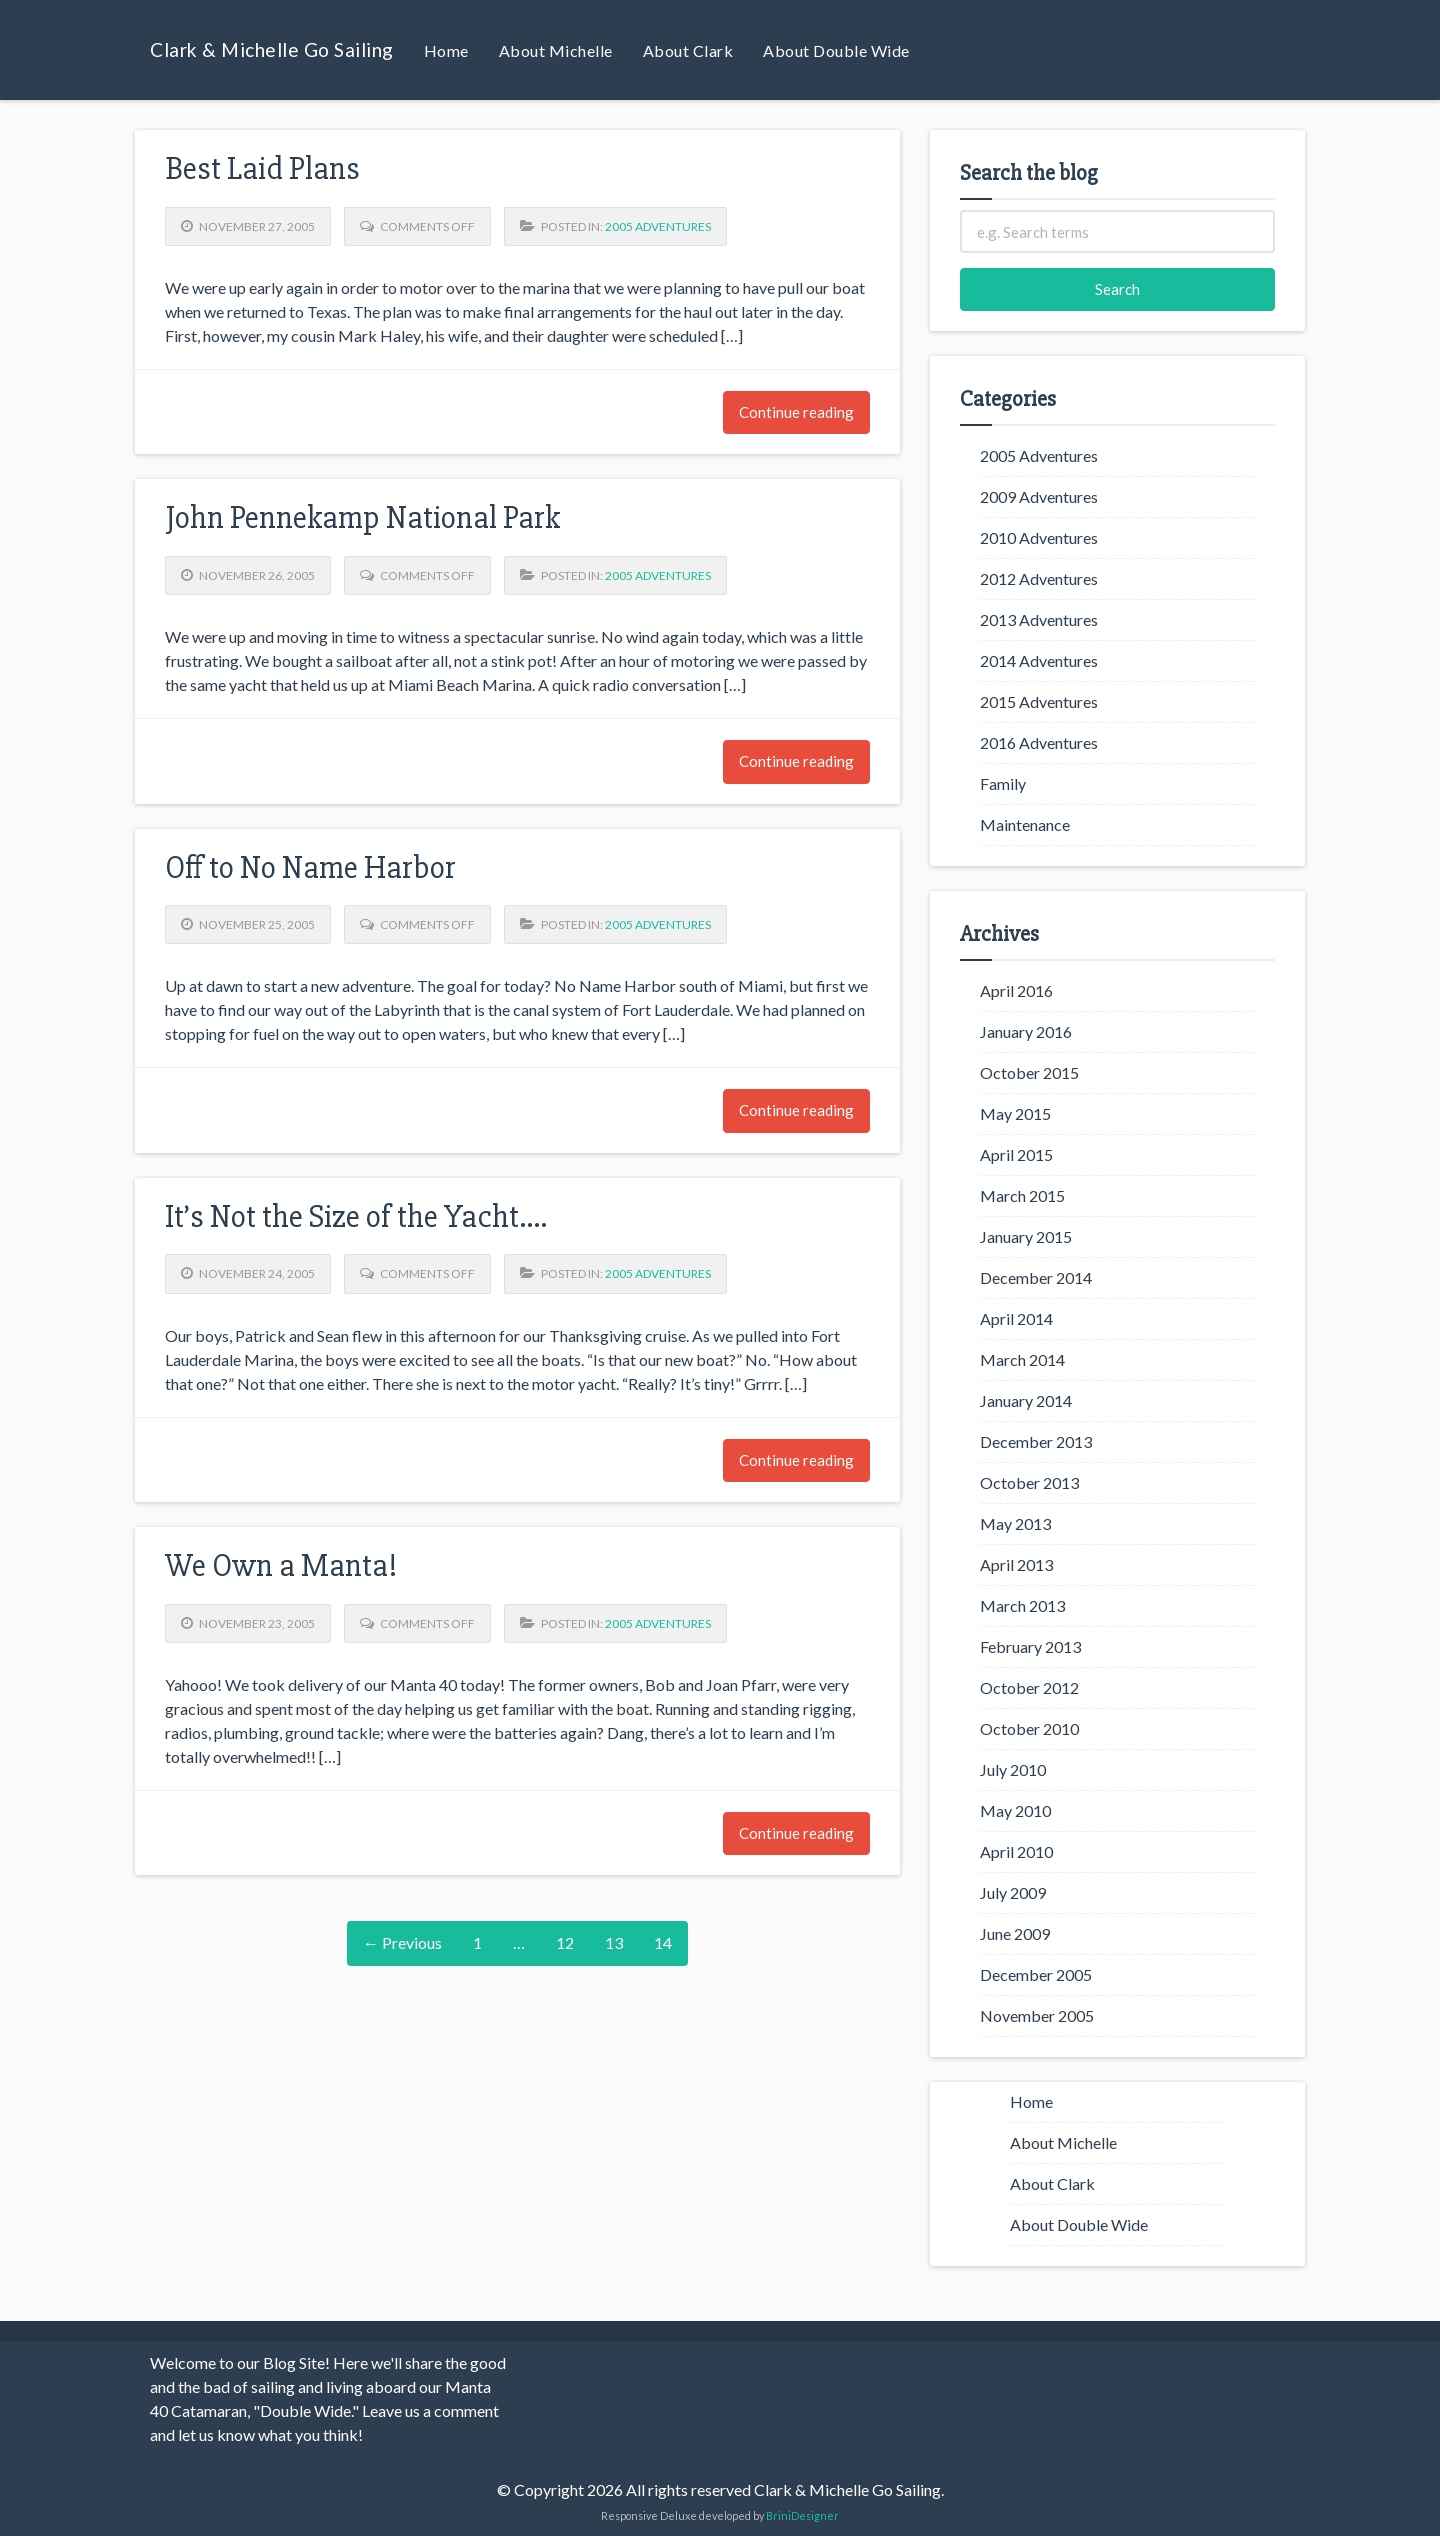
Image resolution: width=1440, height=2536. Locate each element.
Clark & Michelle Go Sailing (272, 49)
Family (1003, 783)
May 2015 (1015, 1113)
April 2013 (1016, 1564)
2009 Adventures (1039, 496)
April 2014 (1016, 1318)
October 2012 (1029, 1687)
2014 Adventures (1039, 660)
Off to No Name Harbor (310, 867)
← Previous (402, 1942)
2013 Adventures (1039, 619)
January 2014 (1026, 1400)
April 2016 (1016, 990)
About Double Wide (836, 50)
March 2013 (1022, 1605)
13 (614, 1942)
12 (565, 1942)
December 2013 (1036, 1441)
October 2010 (1029, 1728)
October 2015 (1029, 1072)
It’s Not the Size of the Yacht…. (356, 1216)
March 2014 (1022, 1359)
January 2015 (1026, 1236)
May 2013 (1015, 1523)
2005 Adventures (658, 226)
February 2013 (1030, 1646)
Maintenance (1025, 824)
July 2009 (1013, 1892)
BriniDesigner (802, 2515)
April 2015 (1016, 1154)
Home (446, 50)
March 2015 (1022, 1195)
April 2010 (1016, 1851)
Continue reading (796, 412)
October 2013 (1029, 1482)
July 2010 (1013, 1769)
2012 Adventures (1039, 578)
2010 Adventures (1039, 537)
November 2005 (1037, 2015)
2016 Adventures (1039, 742)
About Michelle (556, 50)
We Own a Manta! (281, 1565)
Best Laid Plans (262, 168)
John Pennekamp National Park (362, 517)
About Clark (688, 50)
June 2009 (1015, 1933)
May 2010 (1015, 1810)
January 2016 (1026, 1031)
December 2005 (1036, 1974)
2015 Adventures (1039, 701)
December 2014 (1036, 1277)
